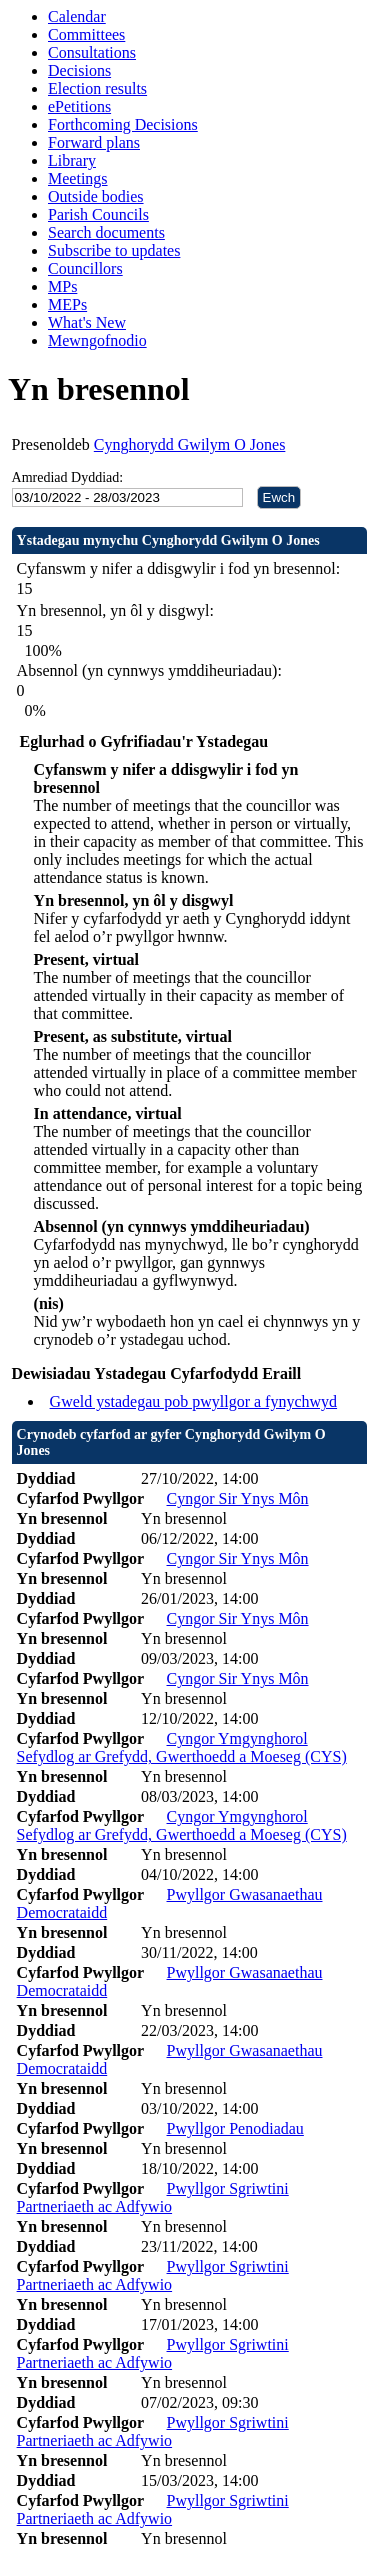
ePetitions (79, 106)
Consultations (92, 52)
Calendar (77, 16)
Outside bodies (96, 196)
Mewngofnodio (97, 340)
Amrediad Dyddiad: (68, 477)
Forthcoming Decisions (123, 124)
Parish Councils (98, 214)
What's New (87, 322)
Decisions (79, 70)
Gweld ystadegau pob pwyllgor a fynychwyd (194, 1401)
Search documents (106, 232)
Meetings (78, 178)
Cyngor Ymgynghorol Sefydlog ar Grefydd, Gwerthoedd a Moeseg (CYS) (182, 1747)
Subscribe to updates (114, 250)
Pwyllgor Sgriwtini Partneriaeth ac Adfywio (153, 2197)
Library (72, 160)
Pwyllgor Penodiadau (235, 2128)
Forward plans (94, 142)
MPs (62, 286)
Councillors (85, 268)
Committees (86, 34)
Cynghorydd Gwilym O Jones (190, 444)
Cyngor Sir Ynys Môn (238, 1498)
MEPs (67, 304)
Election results (97, 88)
